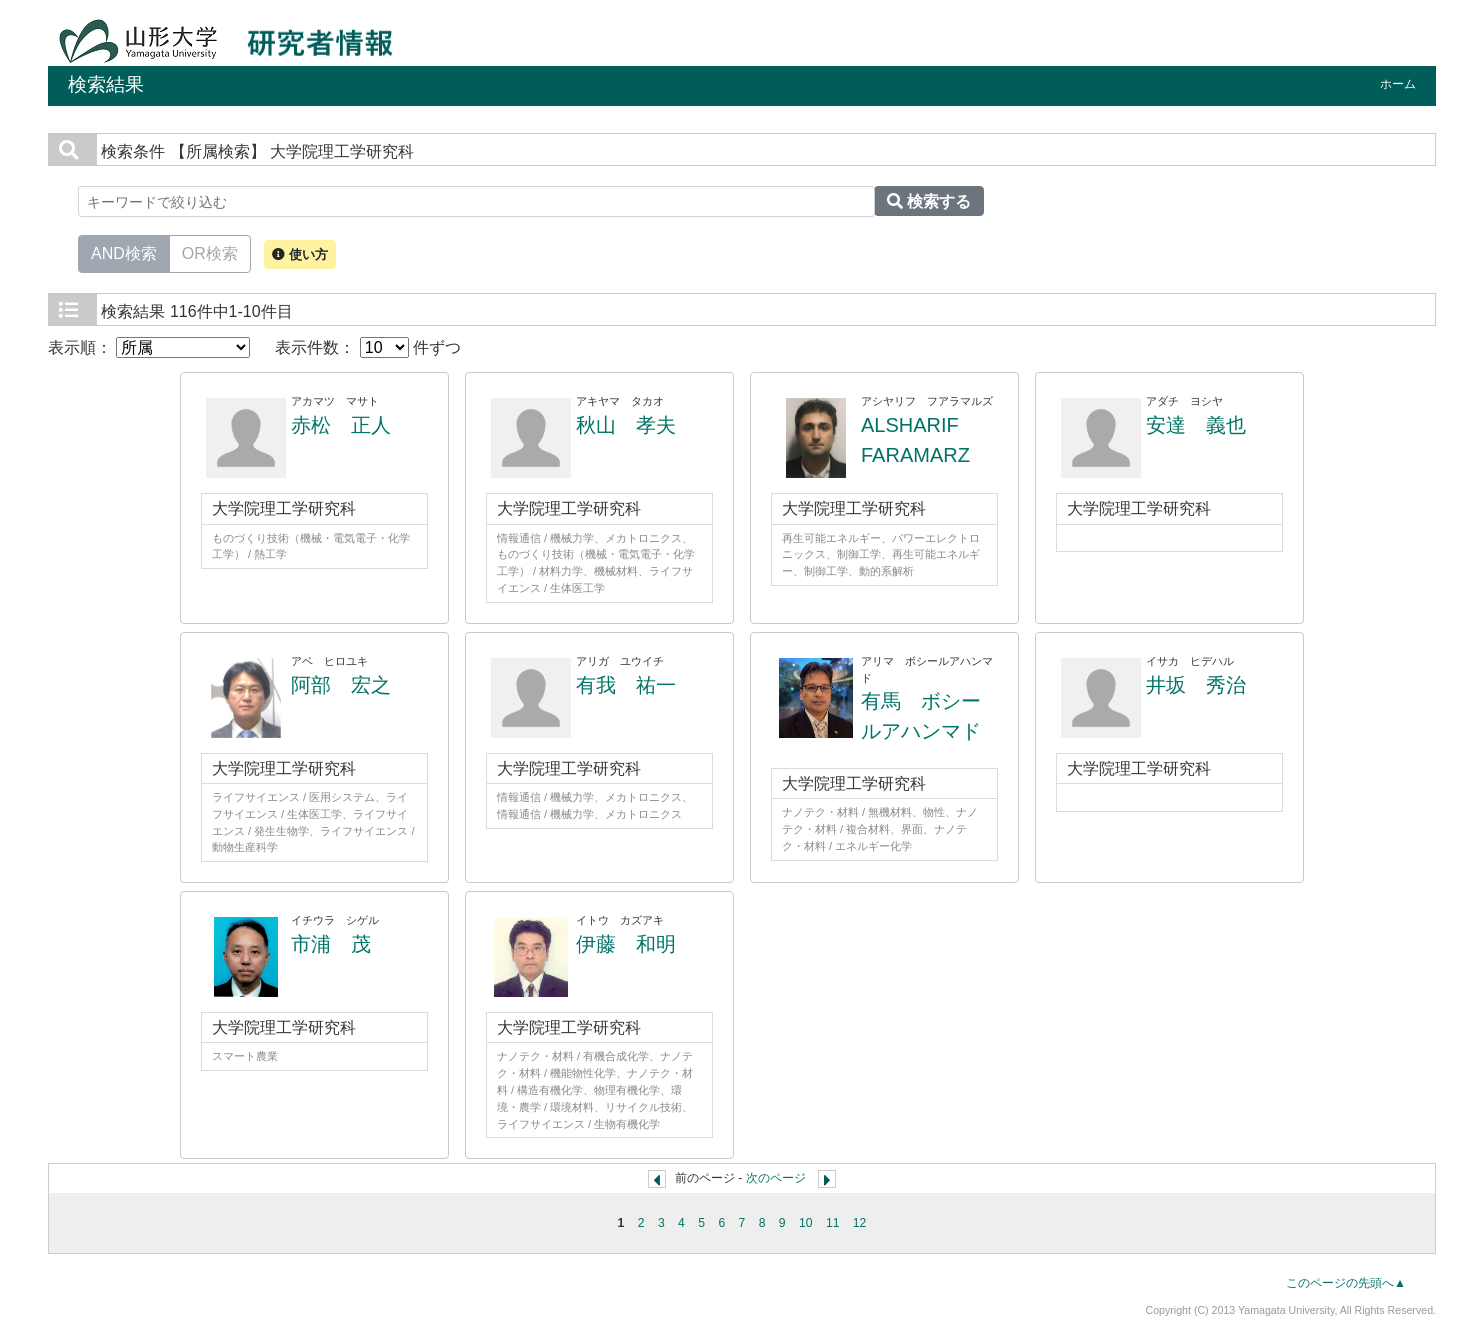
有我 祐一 (626, 685)
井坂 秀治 (1196, 685)
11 (833, 1223)
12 (860, 1223)
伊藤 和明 (626, 944)
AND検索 (124, 252)
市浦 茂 (331, 944)
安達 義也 (1196, 425)
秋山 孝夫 (626, 425)
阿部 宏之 (341, 685)
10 (806, 1223)
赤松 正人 (341, 425)
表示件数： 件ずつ (368, 347)
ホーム (1398, 84)
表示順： (149, 347)
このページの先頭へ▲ (1346, 1283)
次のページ (776, 1178)
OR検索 (210, 252)
